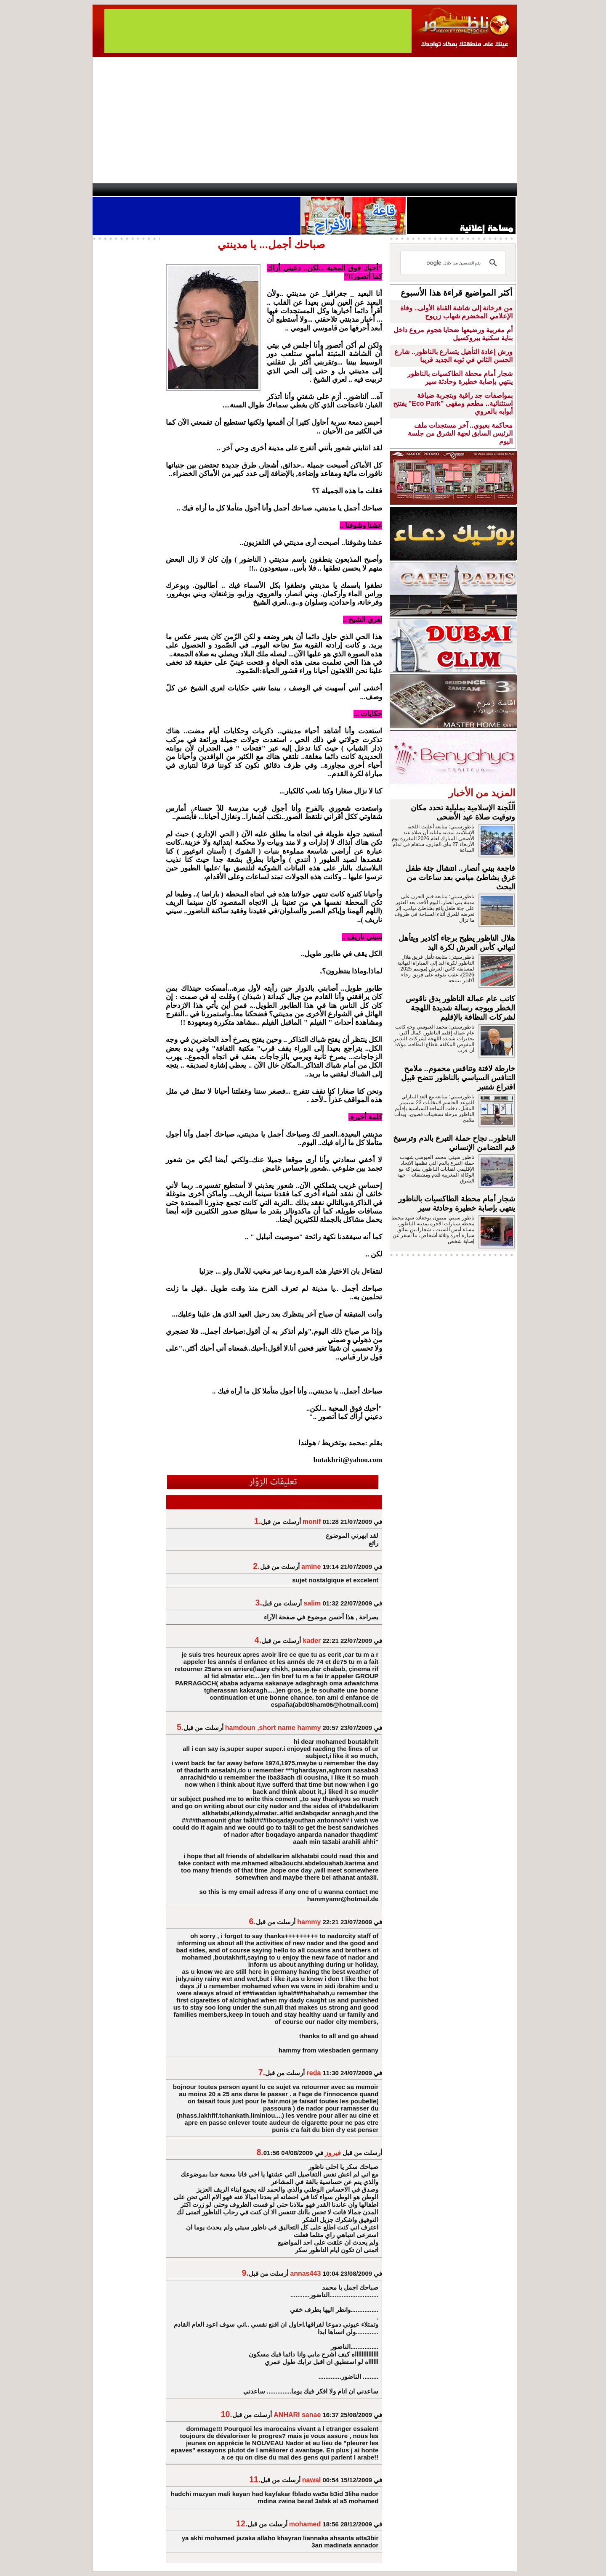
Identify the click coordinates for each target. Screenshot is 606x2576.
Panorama (210, 189)
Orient (353, 189)
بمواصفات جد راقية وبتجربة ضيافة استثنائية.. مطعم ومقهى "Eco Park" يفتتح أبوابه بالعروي (452, 403)
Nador (462, 189)
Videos (253, 189)
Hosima (389, 189)
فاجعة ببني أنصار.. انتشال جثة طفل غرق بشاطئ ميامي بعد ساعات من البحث (460, 877)
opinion (177, 189)
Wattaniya (321, 189)
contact (117, 189)
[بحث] (454, 263)
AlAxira (150, 189)
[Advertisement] (305, 120)
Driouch (427, 189)
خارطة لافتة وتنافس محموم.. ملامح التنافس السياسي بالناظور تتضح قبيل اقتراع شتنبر (458, 1077)
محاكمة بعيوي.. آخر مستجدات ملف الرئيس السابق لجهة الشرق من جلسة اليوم (460, 433)
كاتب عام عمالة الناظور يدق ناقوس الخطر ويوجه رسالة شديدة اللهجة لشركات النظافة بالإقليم (460, 1007)
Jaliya (288, 189)
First (498, 189)
